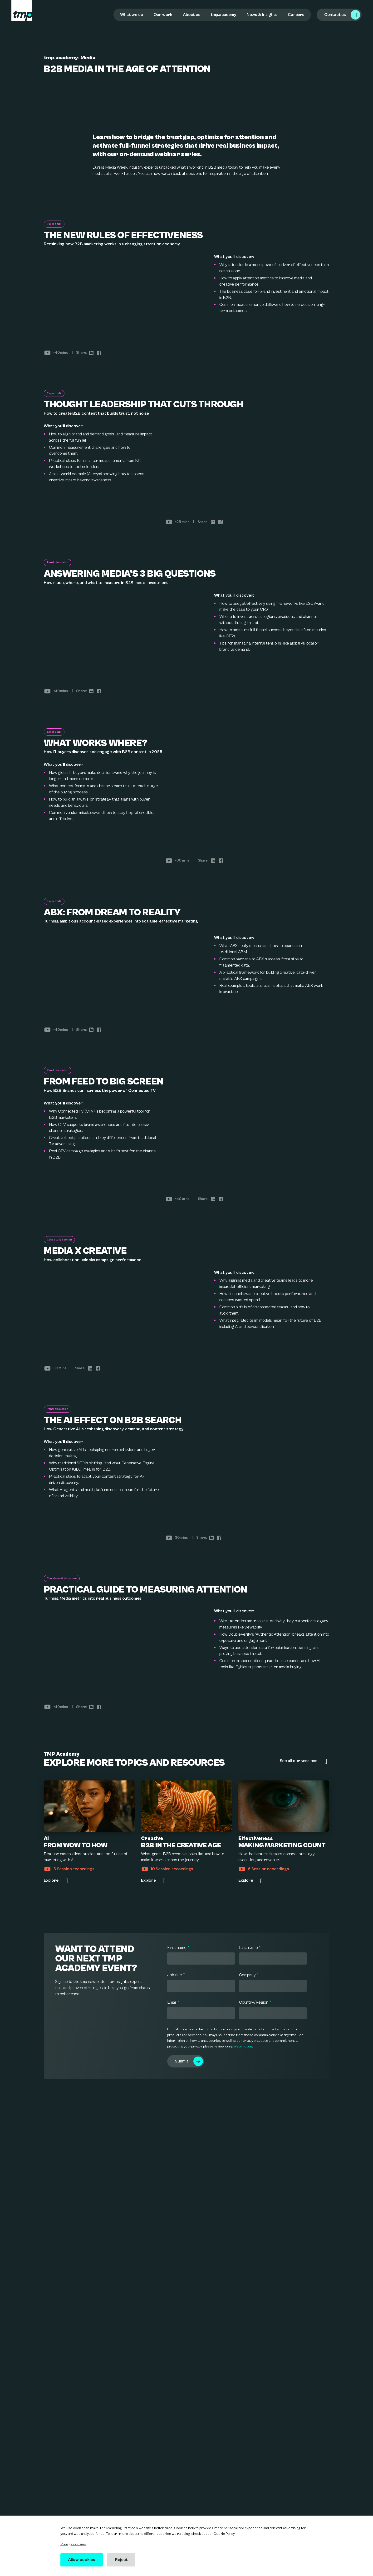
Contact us (335, 14)
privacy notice (241, 2046)
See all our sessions (298, 1766)
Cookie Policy (224, 2534)
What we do (131, 14)
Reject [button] (121, 2559)
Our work (163, 14)
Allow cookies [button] (81, 2559)
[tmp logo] (21, 10)
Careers (296, 14)
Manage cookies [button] (73, 2544)
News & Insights (262, 14)
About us (191, 14)
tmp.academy (223, 14)
